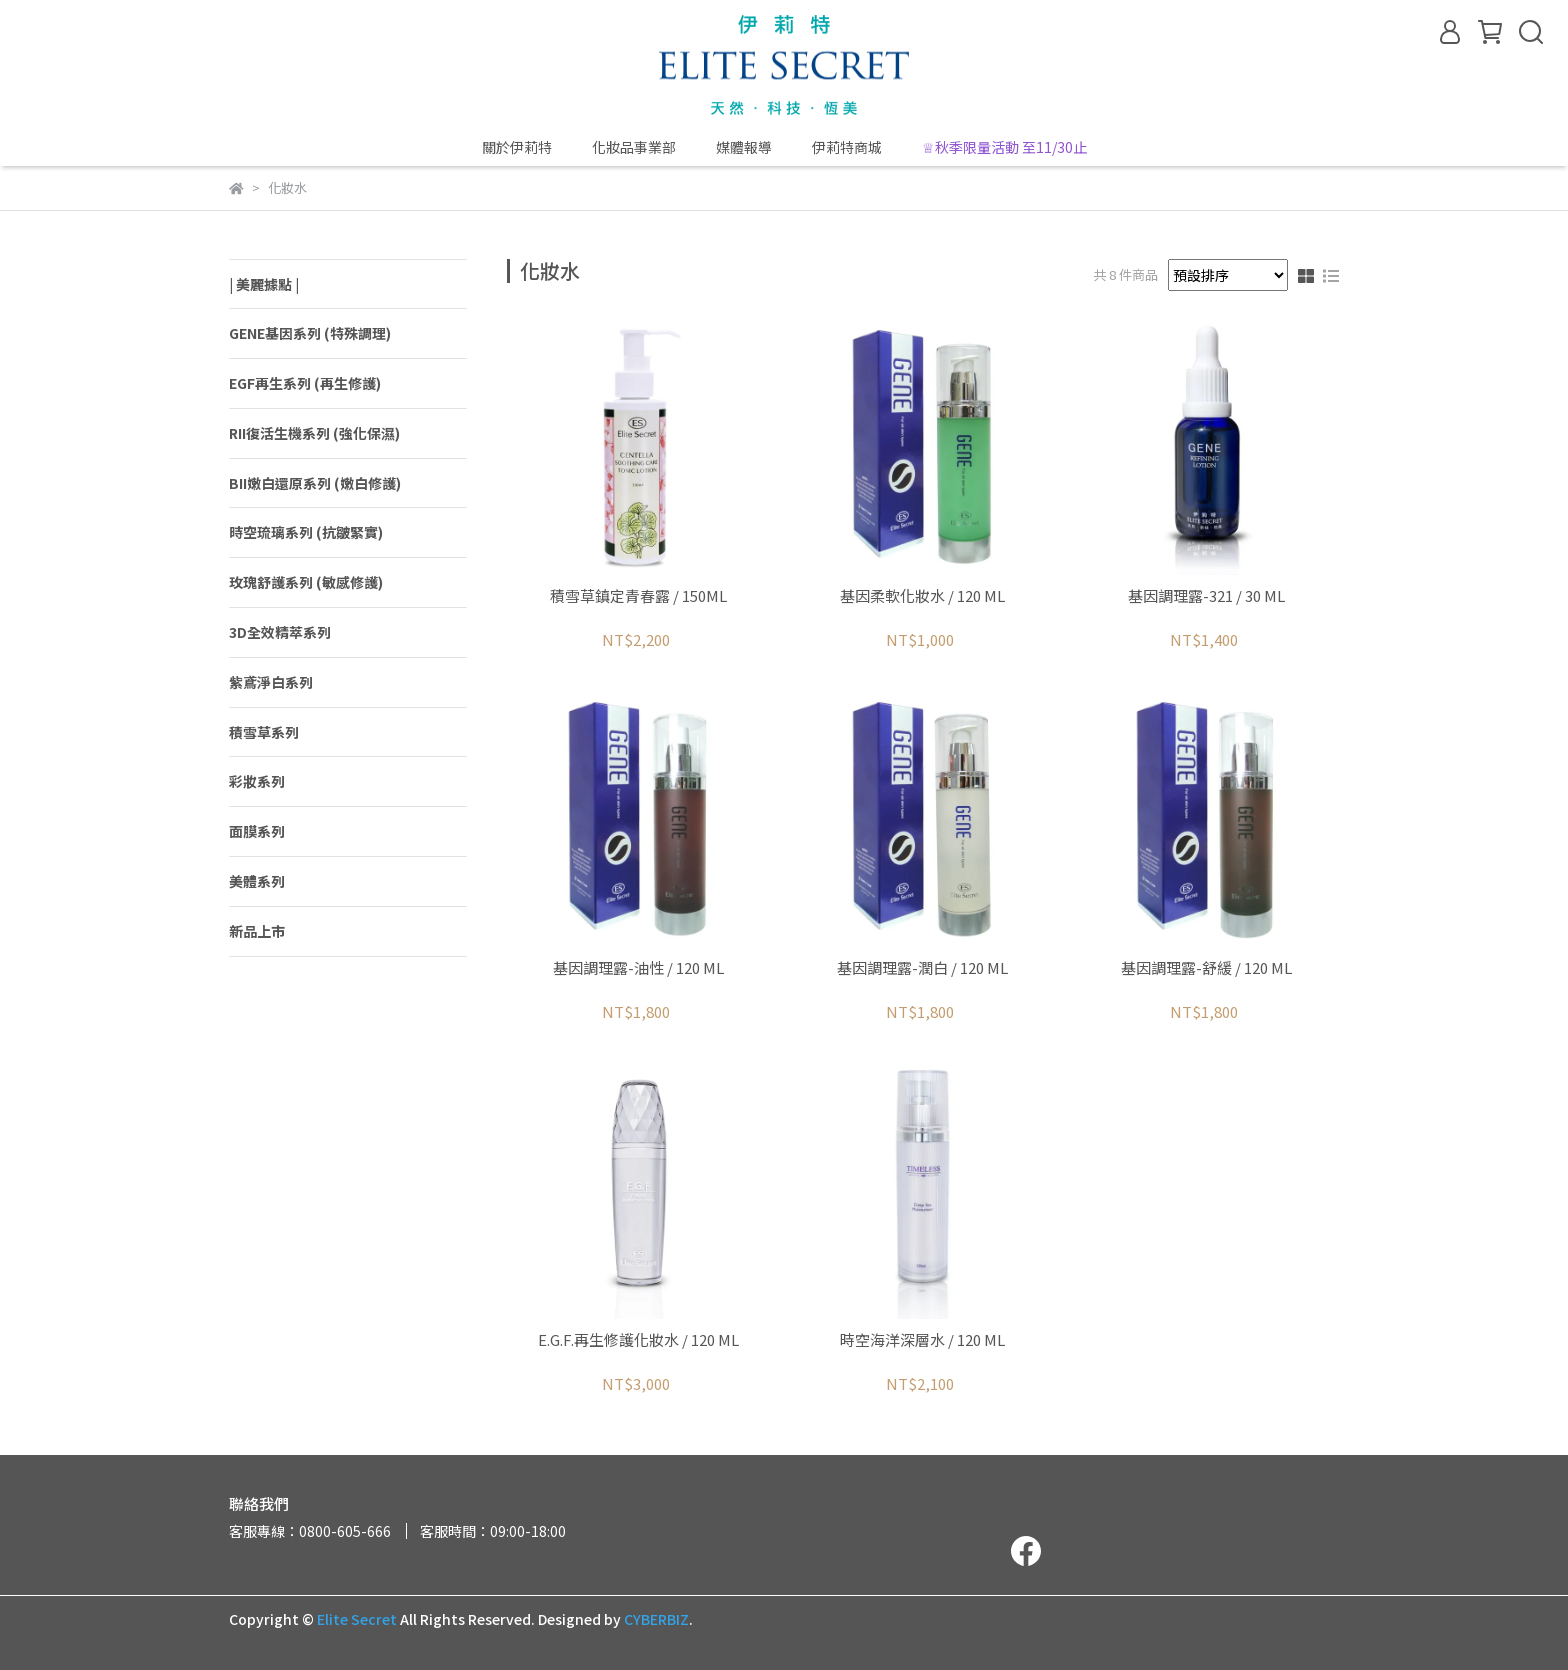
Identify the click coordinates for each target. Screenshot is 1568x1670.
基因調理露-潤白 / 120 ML (922, 968)
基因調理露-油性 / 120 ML (638, 968)
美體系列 (257, 881)
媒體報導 (744, 147)
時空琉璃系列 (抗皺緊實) (306, 532)
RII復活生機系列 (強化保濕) (314, 433)
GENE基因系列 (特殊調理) (310, 333)
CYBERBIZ (656, 1619)
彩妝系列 (257, 781)
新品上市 (257, 931)
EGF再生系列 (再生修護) (305, 383)
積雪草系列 (264, 732)
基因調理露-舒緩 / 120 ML (1206, 968)
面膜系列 (257, 831)
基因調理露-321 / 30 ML (1206, 596)
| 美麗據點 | (264, 284)
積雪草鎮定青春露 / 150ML (638, 596)
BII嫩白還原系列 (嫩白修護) (315, 483)
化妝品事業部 (634, 147)
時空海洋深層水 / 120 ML (922, 1340)
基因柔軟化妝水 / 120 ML (922, 596)
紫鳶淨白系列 (271, 682)
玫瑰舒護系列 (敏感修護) (306, 582)
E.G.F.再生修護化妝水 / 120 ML (638, 1340)
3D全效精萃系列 (280, 632)
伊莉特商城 (847, 147)
